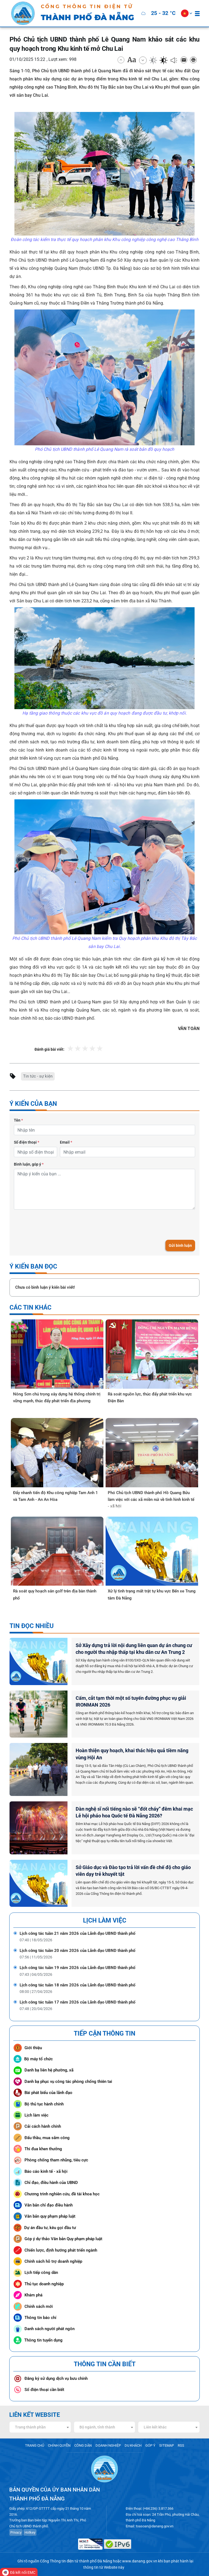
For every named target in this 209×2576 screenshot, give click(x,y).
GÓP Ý (150, 2445)
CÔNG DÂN (83, 2445)
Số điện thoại (26, 1142)
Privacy (15, 2532)
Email (66, 1142)
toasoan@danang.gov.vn (154, 2526)
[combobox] (40, 2427)
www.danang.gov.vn (139, 2561)
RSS (181, 2445)
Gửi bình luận (180, 1245)
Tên (18, 1120)
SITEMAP (166, 2445)
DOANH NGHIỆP (108, 2445)
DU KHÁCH (133, 2445)
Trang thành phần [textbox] (30, 2427)
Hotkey (29, 2532)
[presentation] (55, 1224)
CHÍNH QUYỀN (59, 2445)
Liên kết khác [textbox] (155, 2427)
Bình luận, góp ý (29, 1164)
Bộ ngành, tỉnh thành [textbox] (97, 2427)
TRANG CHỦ (34, 2445)
